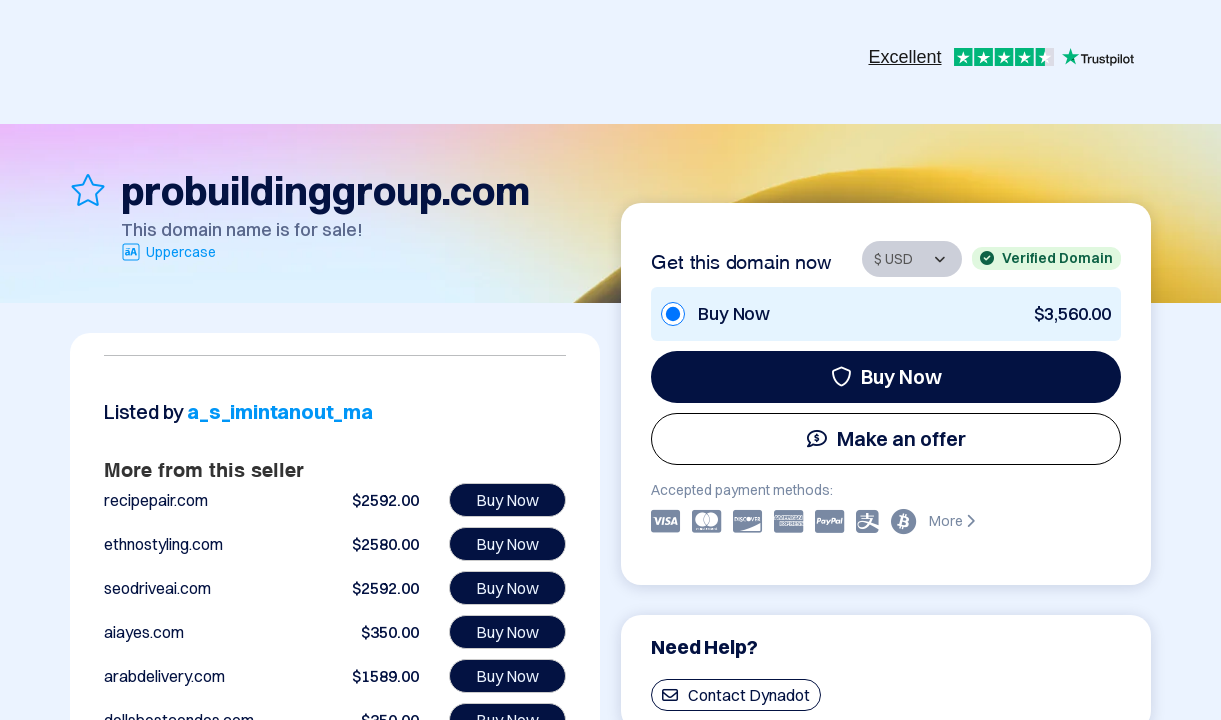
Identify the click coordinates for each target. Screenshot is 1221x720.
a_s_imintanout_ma (280, 411)
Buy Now (886, 376)
